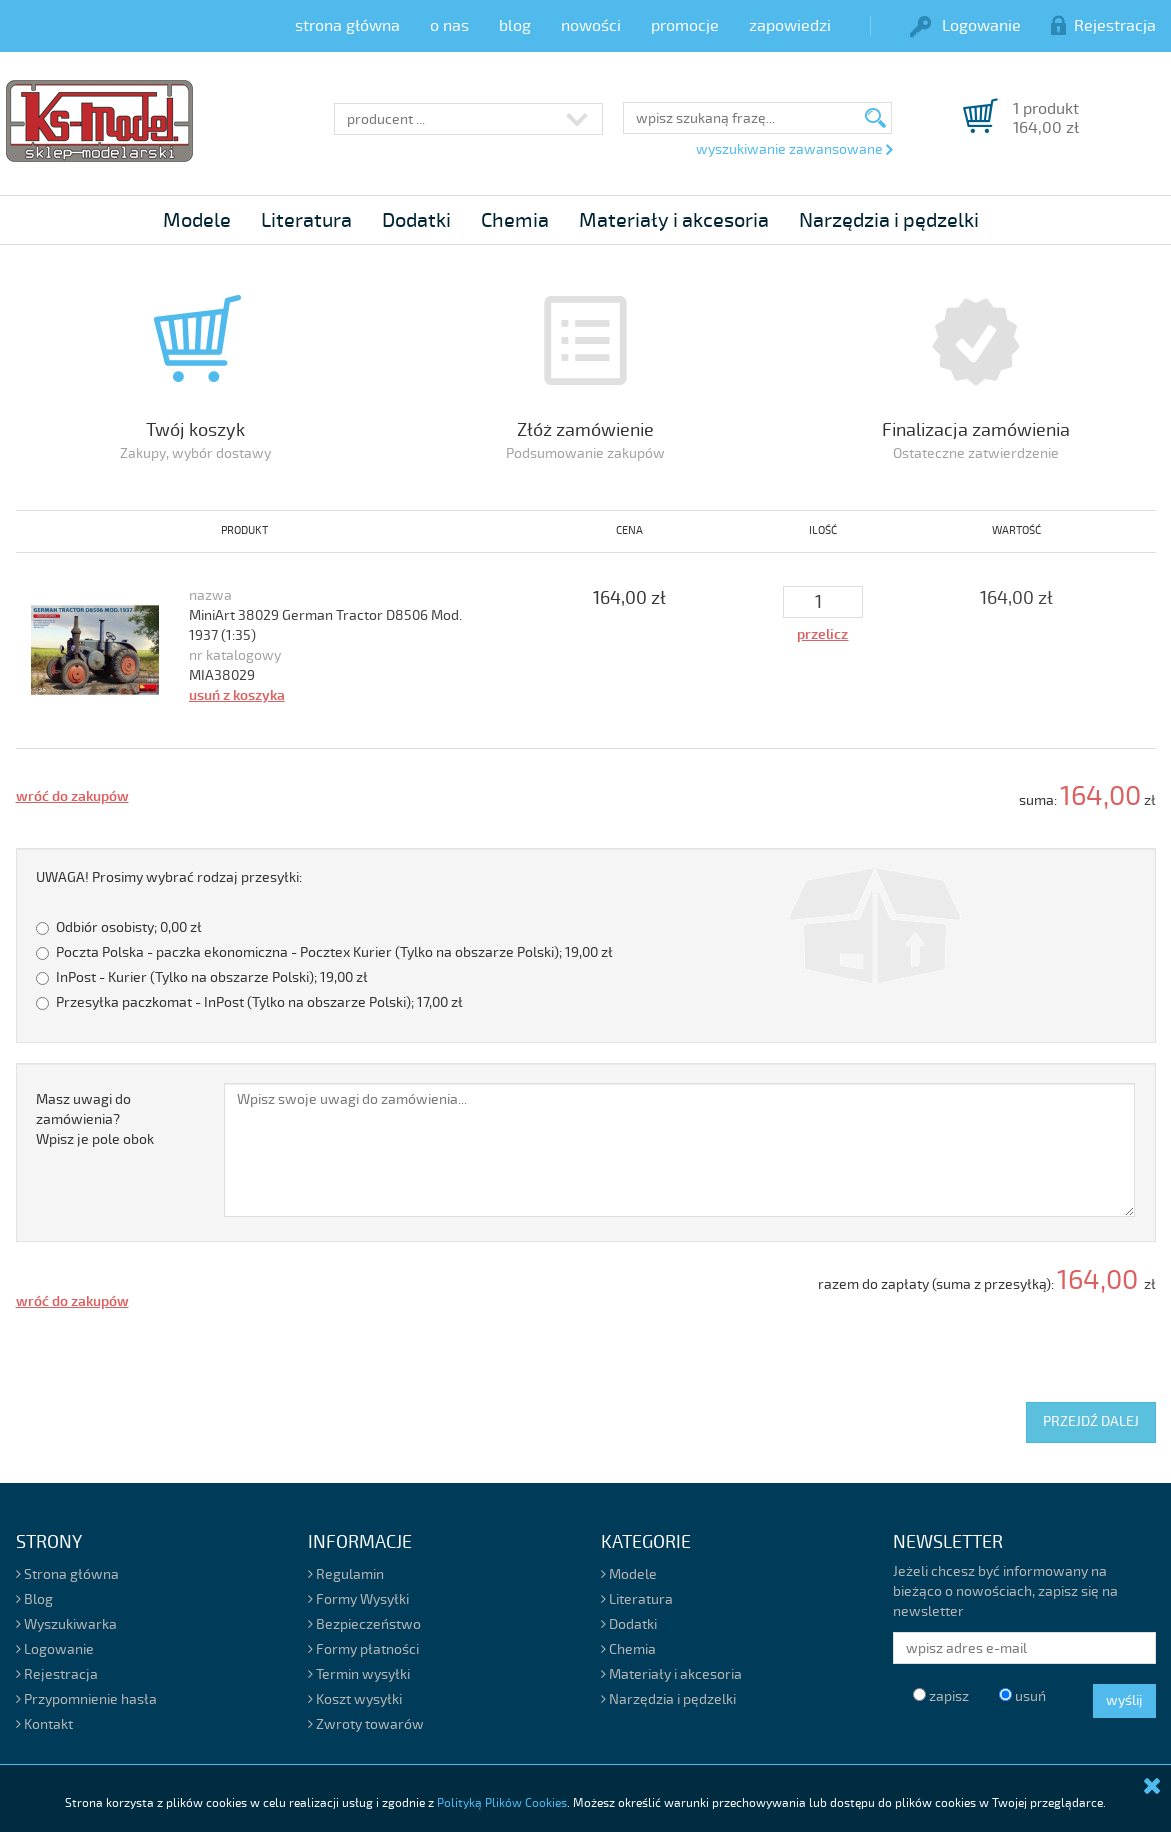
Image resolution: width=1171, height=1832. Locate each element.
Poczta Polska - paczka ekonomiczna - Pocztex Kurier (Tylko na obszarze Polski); (324, 952)
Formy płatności (363, 1649)
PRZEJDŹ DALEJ (1091, 1421)
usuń (1022, 1696)
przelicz (822, 634)
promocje (685, 26)
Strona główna (67, 1574)
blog (515, 26)
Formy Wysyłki (358, 1599)
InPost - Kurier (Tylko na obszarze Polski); (202, 977)
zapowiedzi (790, 26)
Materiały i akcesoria (674, 220)
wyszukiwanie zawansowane (794, 150)
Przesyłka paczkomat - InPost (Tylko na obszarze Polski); (249, 1002)
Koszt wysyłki (355, 1699)
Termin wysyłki (359, 1674)
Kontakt (44, 1724)
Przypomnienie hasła (86, 1699)
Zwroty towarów (366, 1724)
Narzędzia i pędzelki (889, 220)
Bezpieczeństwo (364, 1624)
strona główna (347, 26)
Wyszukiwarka (66, 1624)
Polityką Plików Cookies (502, 1803)
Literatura (306, 220)
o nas (449, 26)
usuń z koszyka (237, 695)
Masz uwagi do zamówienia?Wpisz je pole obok (95, 1119)
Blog (34, 1599)
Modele (197, 220)
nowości (591, 26)
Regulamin (346, 1574)
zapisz (941, 1696)
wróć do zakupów (72, 796)
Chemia (515, 220)
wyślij (1124, 1700)
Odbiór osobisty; (119, 927)
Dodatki (416, 220)
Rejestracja (1103, 26)
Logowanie (965, 26)
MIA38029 (222, 675)
